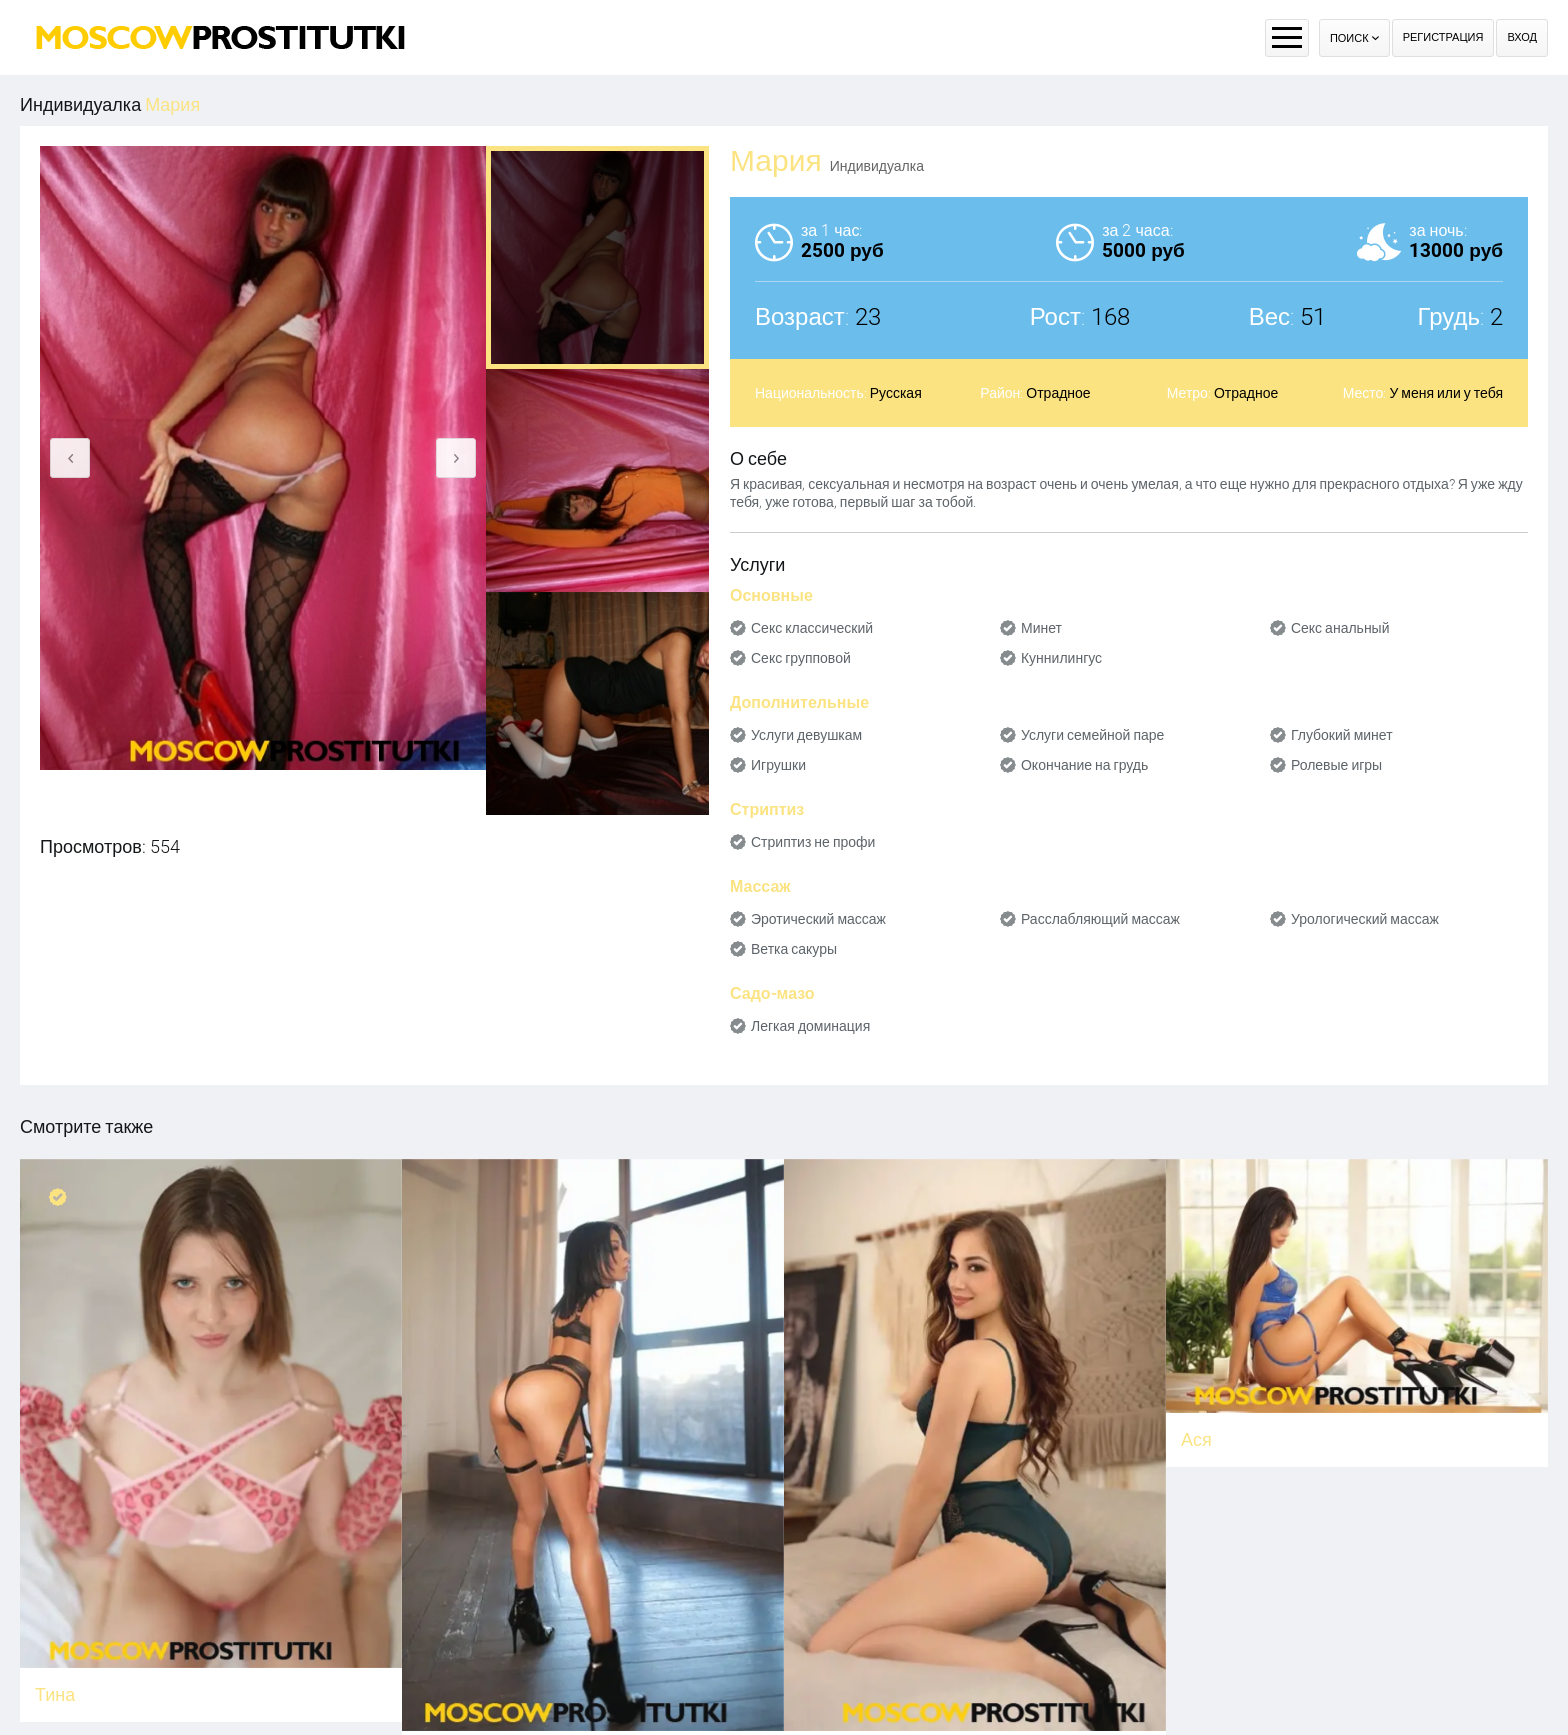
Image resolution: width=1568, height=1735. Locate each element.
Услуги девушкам (806, 735)
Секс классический (812, 628)
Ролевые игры (1336, 765)
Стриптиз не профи (813, 842)
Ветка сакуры (794, 949)
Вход (1522, 37)
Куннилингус (1061, 658)
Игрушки (778, 765)
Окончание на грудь (1084, 765)
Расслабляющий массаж (1100, 919)
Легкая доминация (810, 1026)
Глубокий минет (1342, 735)
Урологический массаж (1365, 919)
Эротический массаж (818, 919)
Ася (1196, 1439)
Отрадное (1058, 393)
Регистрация (1443, 37)
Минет (1041, 628)
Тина (55, 1694)
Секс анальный (1340, 628)
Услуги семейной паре (1092, 735)
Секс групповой (801, 658)
